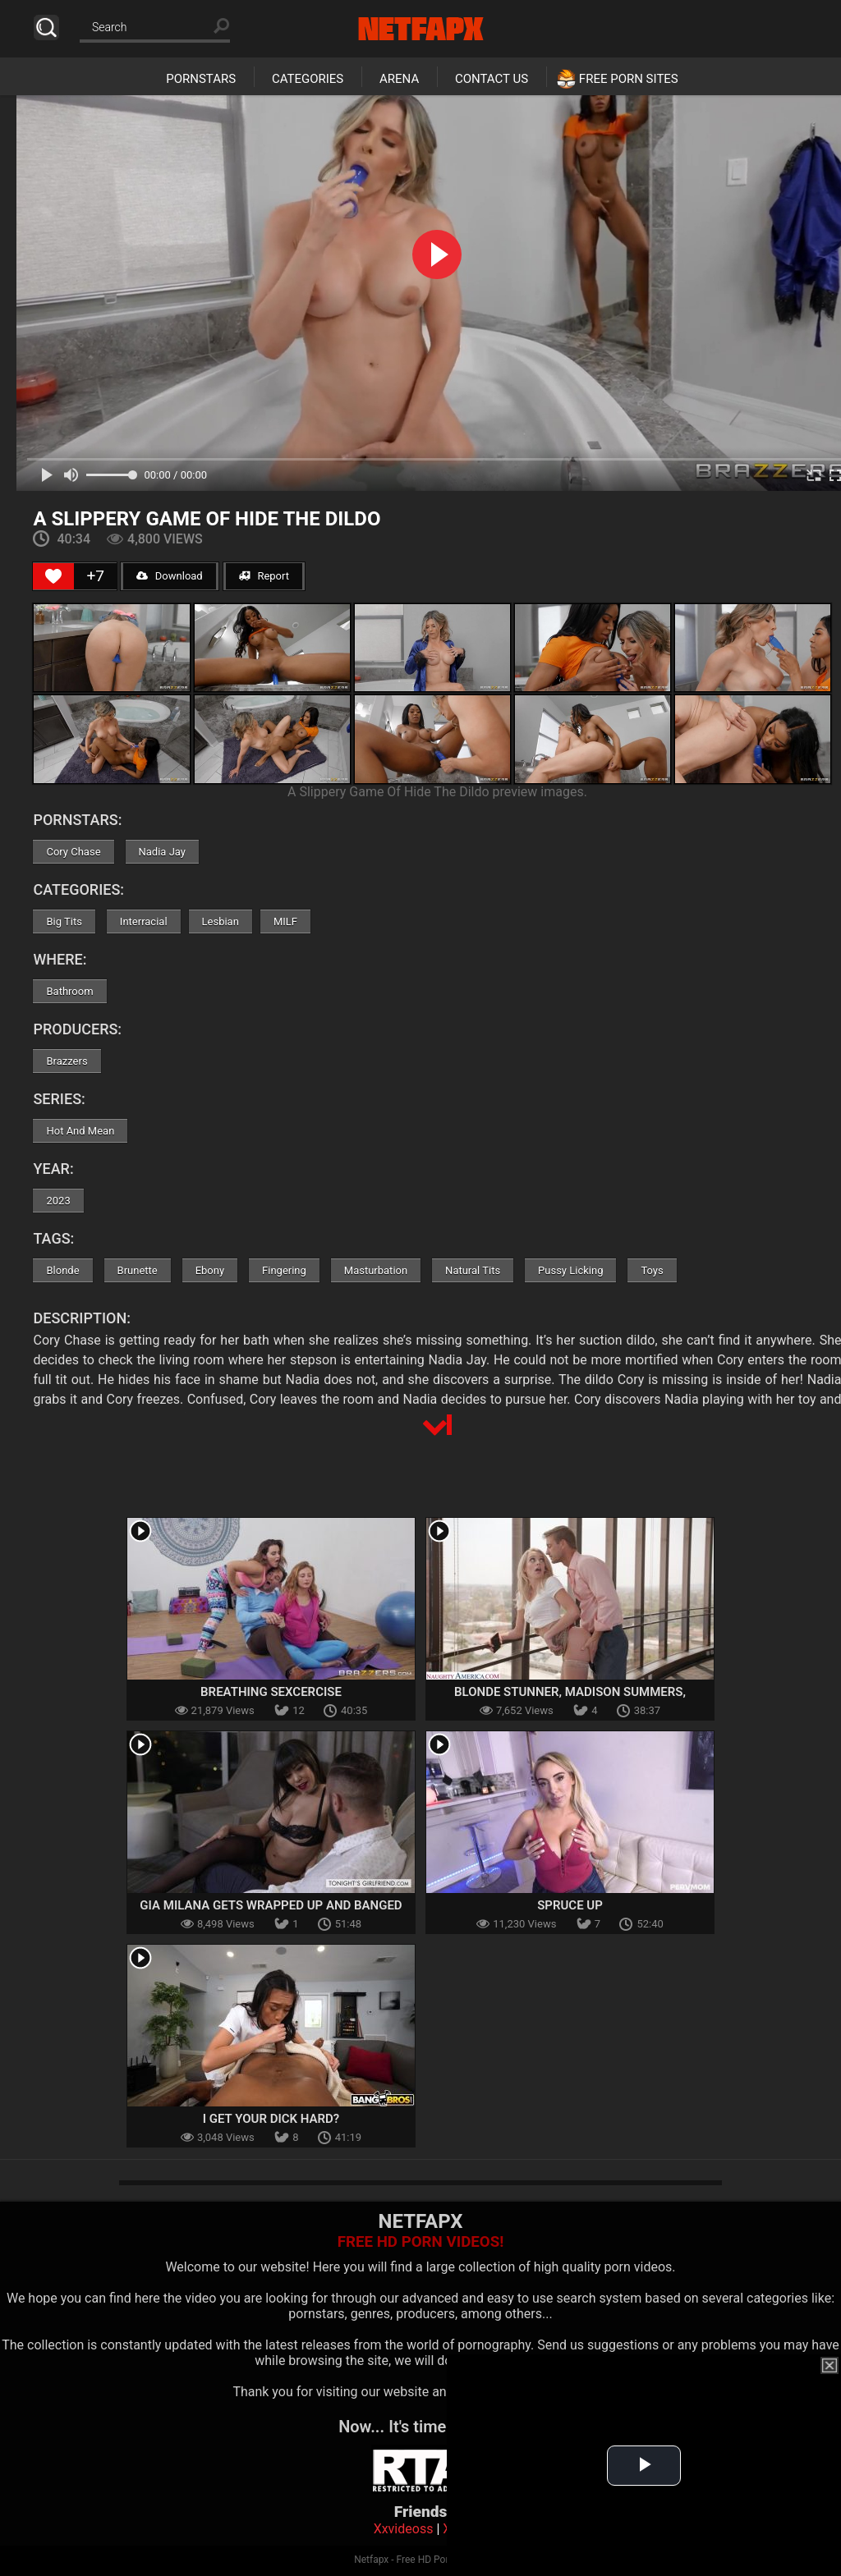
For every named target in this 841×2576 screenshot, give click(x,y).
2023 (58, 1200)
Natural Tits (472, 1270)
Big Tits (63, 921)
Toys (652, 1270)
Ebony (209, 1270)
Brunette (137, 1270)
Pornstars (201, 78)
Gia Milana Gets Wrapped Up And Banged (271, 1905)
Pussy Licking (570, 1270)
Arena (399, 78)
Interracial (144, 921)
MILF (285, 921)
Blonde (62, 1270)
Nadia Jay (162, 852)
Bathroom (69, 991)
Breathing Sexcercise (271, 1691)
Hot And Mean (80, 1131)
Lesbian (220, 921)
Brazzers (66, 1061)
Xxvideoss (404, 2529)
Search (46, 27)
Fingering (284, 1270)
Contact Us (491, 78)
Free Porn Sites (628, 78)
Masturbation (375, 1270)
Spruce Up (570, 1905)
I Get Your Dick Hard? (271, 2118)
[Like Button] (53, 576)
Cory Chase (73, 852)
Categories (307, 78)
